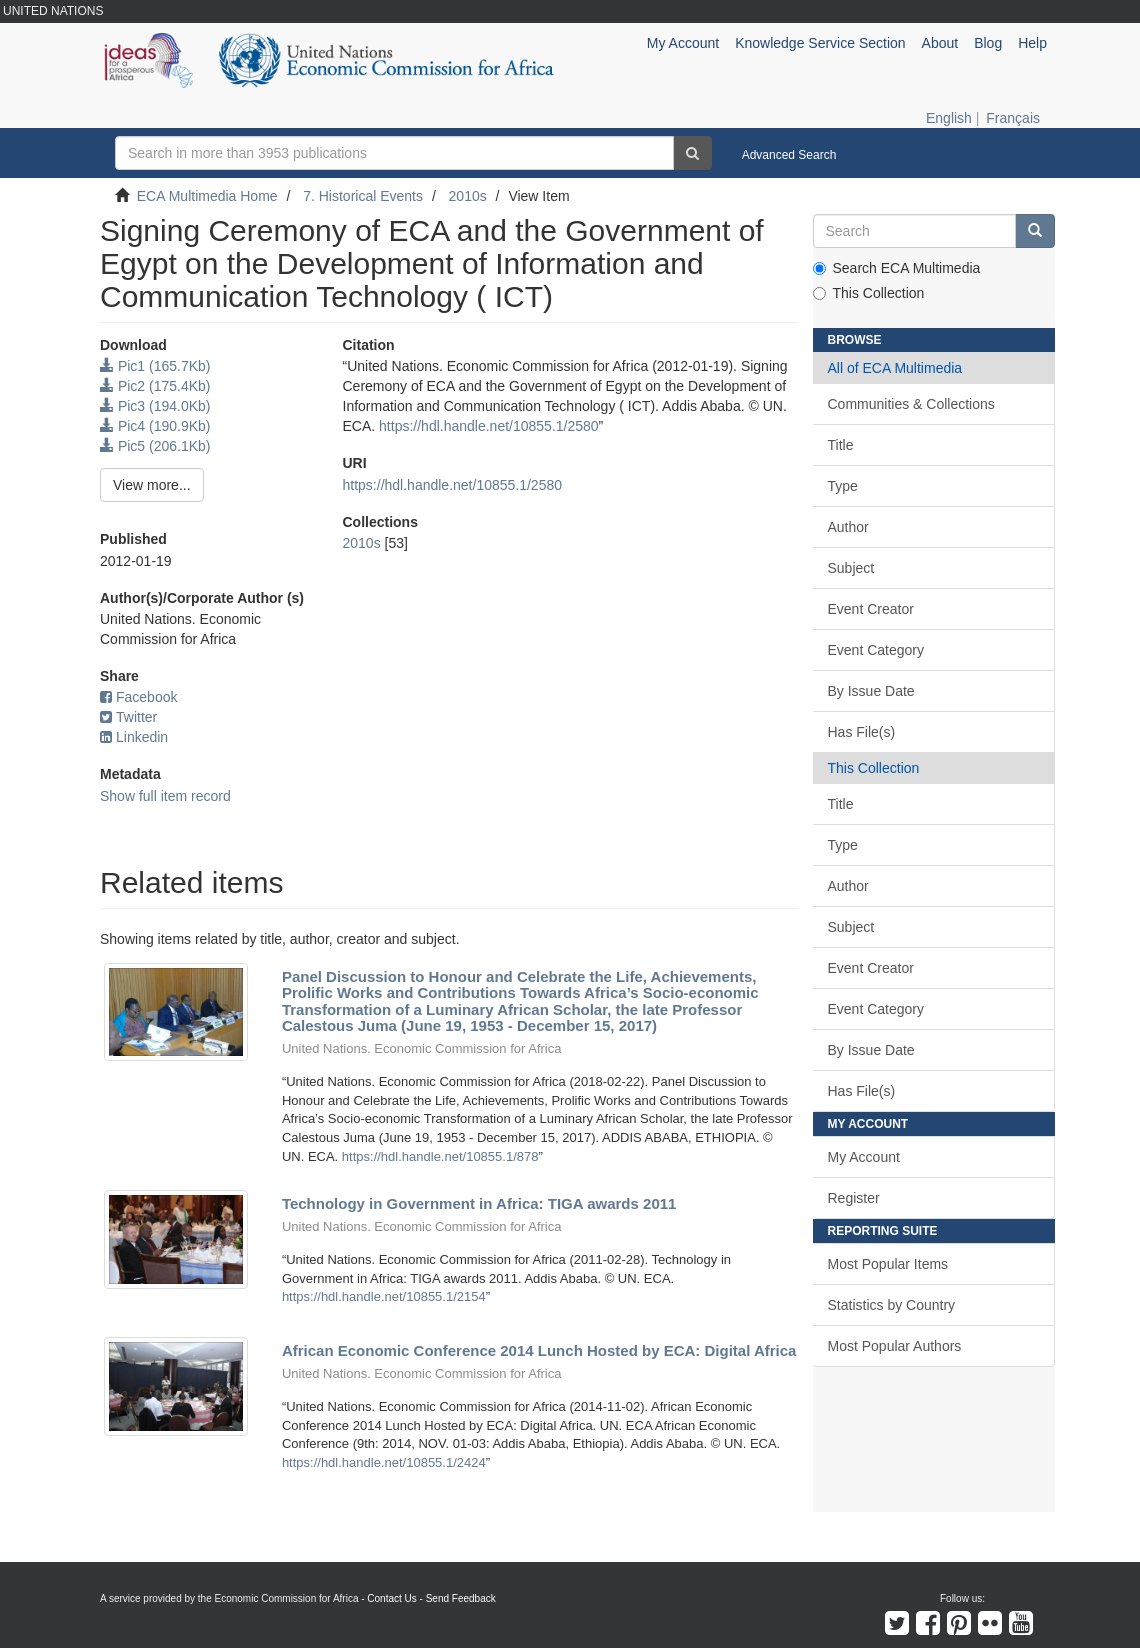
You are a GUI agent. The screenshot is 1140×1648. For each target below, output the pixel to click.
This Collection (869, 293)
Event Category (876, 650)
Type (843, 486)
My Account (864, 1157)
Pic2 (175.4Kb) (155, 386)
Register (854, 1198)
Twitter (128, 717)
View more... (152, 485)
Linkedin (134, 737)
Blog (988, 43)
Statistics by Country (892, 1305)
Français (1013, 118)
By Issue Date (871, 691)
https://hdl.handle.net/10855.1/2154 (384, 1296)
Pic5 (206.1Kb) (155, 446)
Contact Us (391, 1598)
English (949, 118)
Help (1032, 43)
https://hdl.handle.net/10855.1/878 (440, 1156)
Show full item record (165, 796)
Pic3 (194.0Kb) (155, 406)
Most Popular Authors (895, 1346)
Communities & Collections (911, 404)
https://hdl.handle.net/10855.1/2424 (384, 1462)
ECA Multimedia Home (207, 196)
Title (841, 445)
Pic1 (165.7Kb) (155, 366)
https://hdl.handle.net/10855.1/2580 (489, 426)
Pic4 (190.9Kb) (155, 426)
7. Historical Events (363, 196)
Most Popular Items (888, 1264)
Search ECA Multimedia (897, 268)
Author (848, 527)
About (940, 43)
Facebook (138, 697)
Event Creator (871, 609)
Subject (851, 568)
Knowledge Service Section (820, 43)
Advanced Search (789, 155)
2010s (468, 196)
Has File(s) (862, 732)
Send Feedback (461, 1598)
